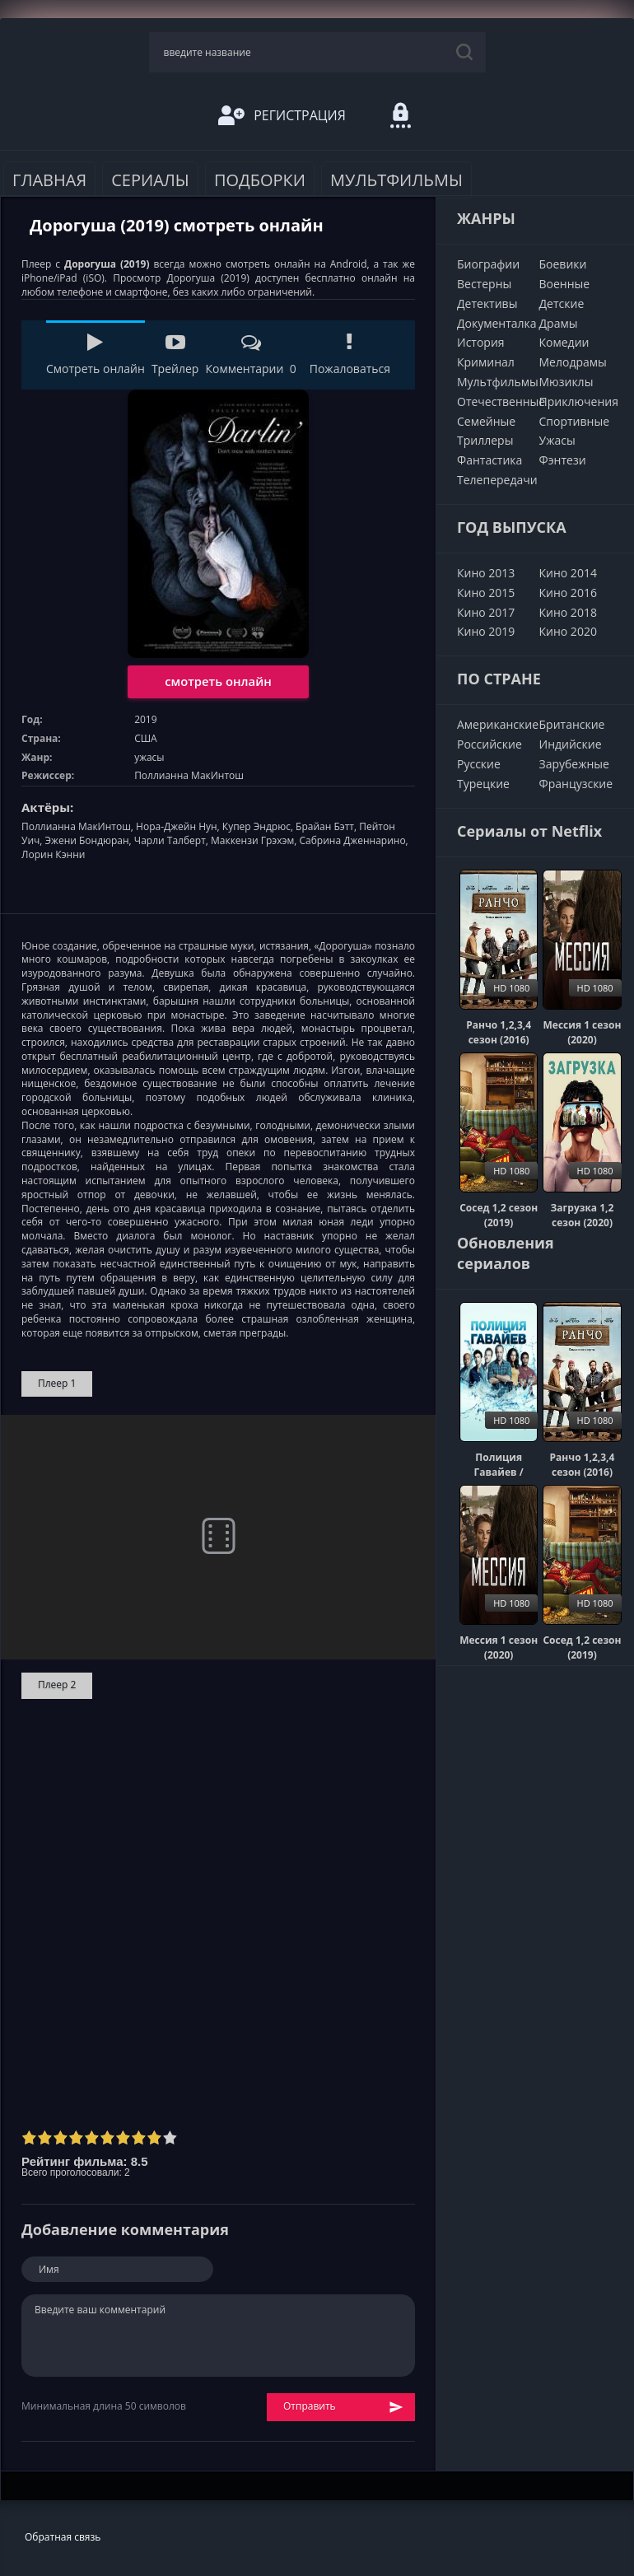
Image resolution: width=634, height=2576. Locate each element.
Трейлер (175, 354)
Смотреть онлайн (95, 354)
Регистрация (282, 115)
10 (170, 2137)
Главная (49, 180)
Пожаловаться (350, 354)
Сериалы (150, 180)
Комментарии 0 (250, 354)
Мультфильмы (396, 180)
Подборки (259, 180)
